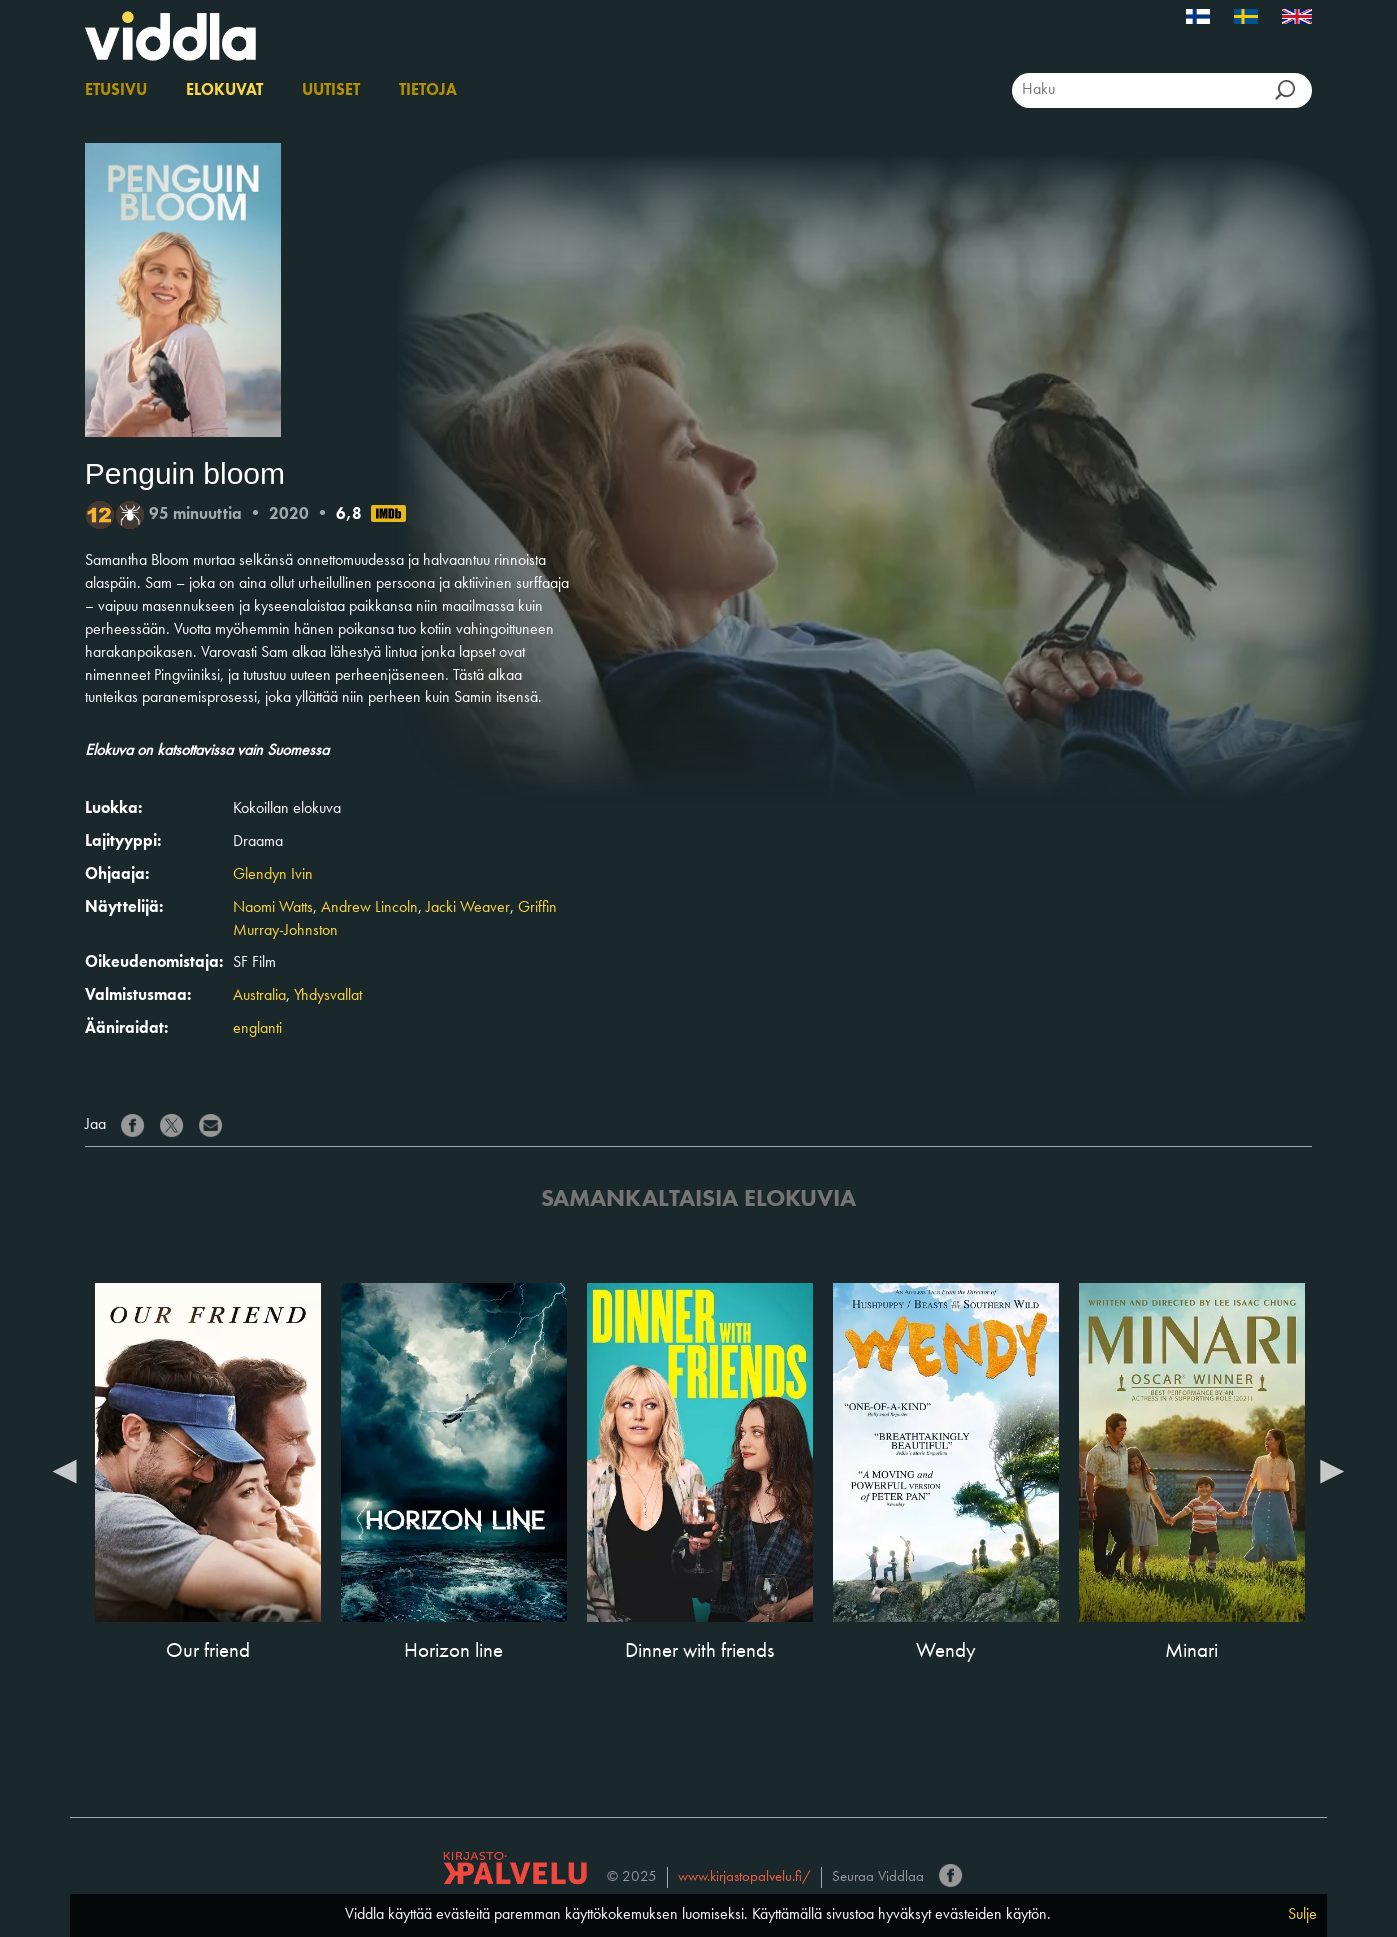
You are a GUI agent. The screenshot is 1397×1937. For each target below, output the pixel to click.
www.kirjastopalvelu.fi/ (744, 1877)
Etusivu (116, 91)
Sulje (1302, 1915)
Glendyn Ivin (273, 875)
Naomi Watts (273, 908)
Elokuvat (224, 91)
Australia (259, 996)
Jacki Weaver (468, 908)
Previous (65, 1470)
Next (1332, 1470)
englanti (257, 1029)
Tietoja (428, 91)
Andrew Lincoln (369, 908)
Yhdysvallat (328, 996)
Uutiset (331, 91)
